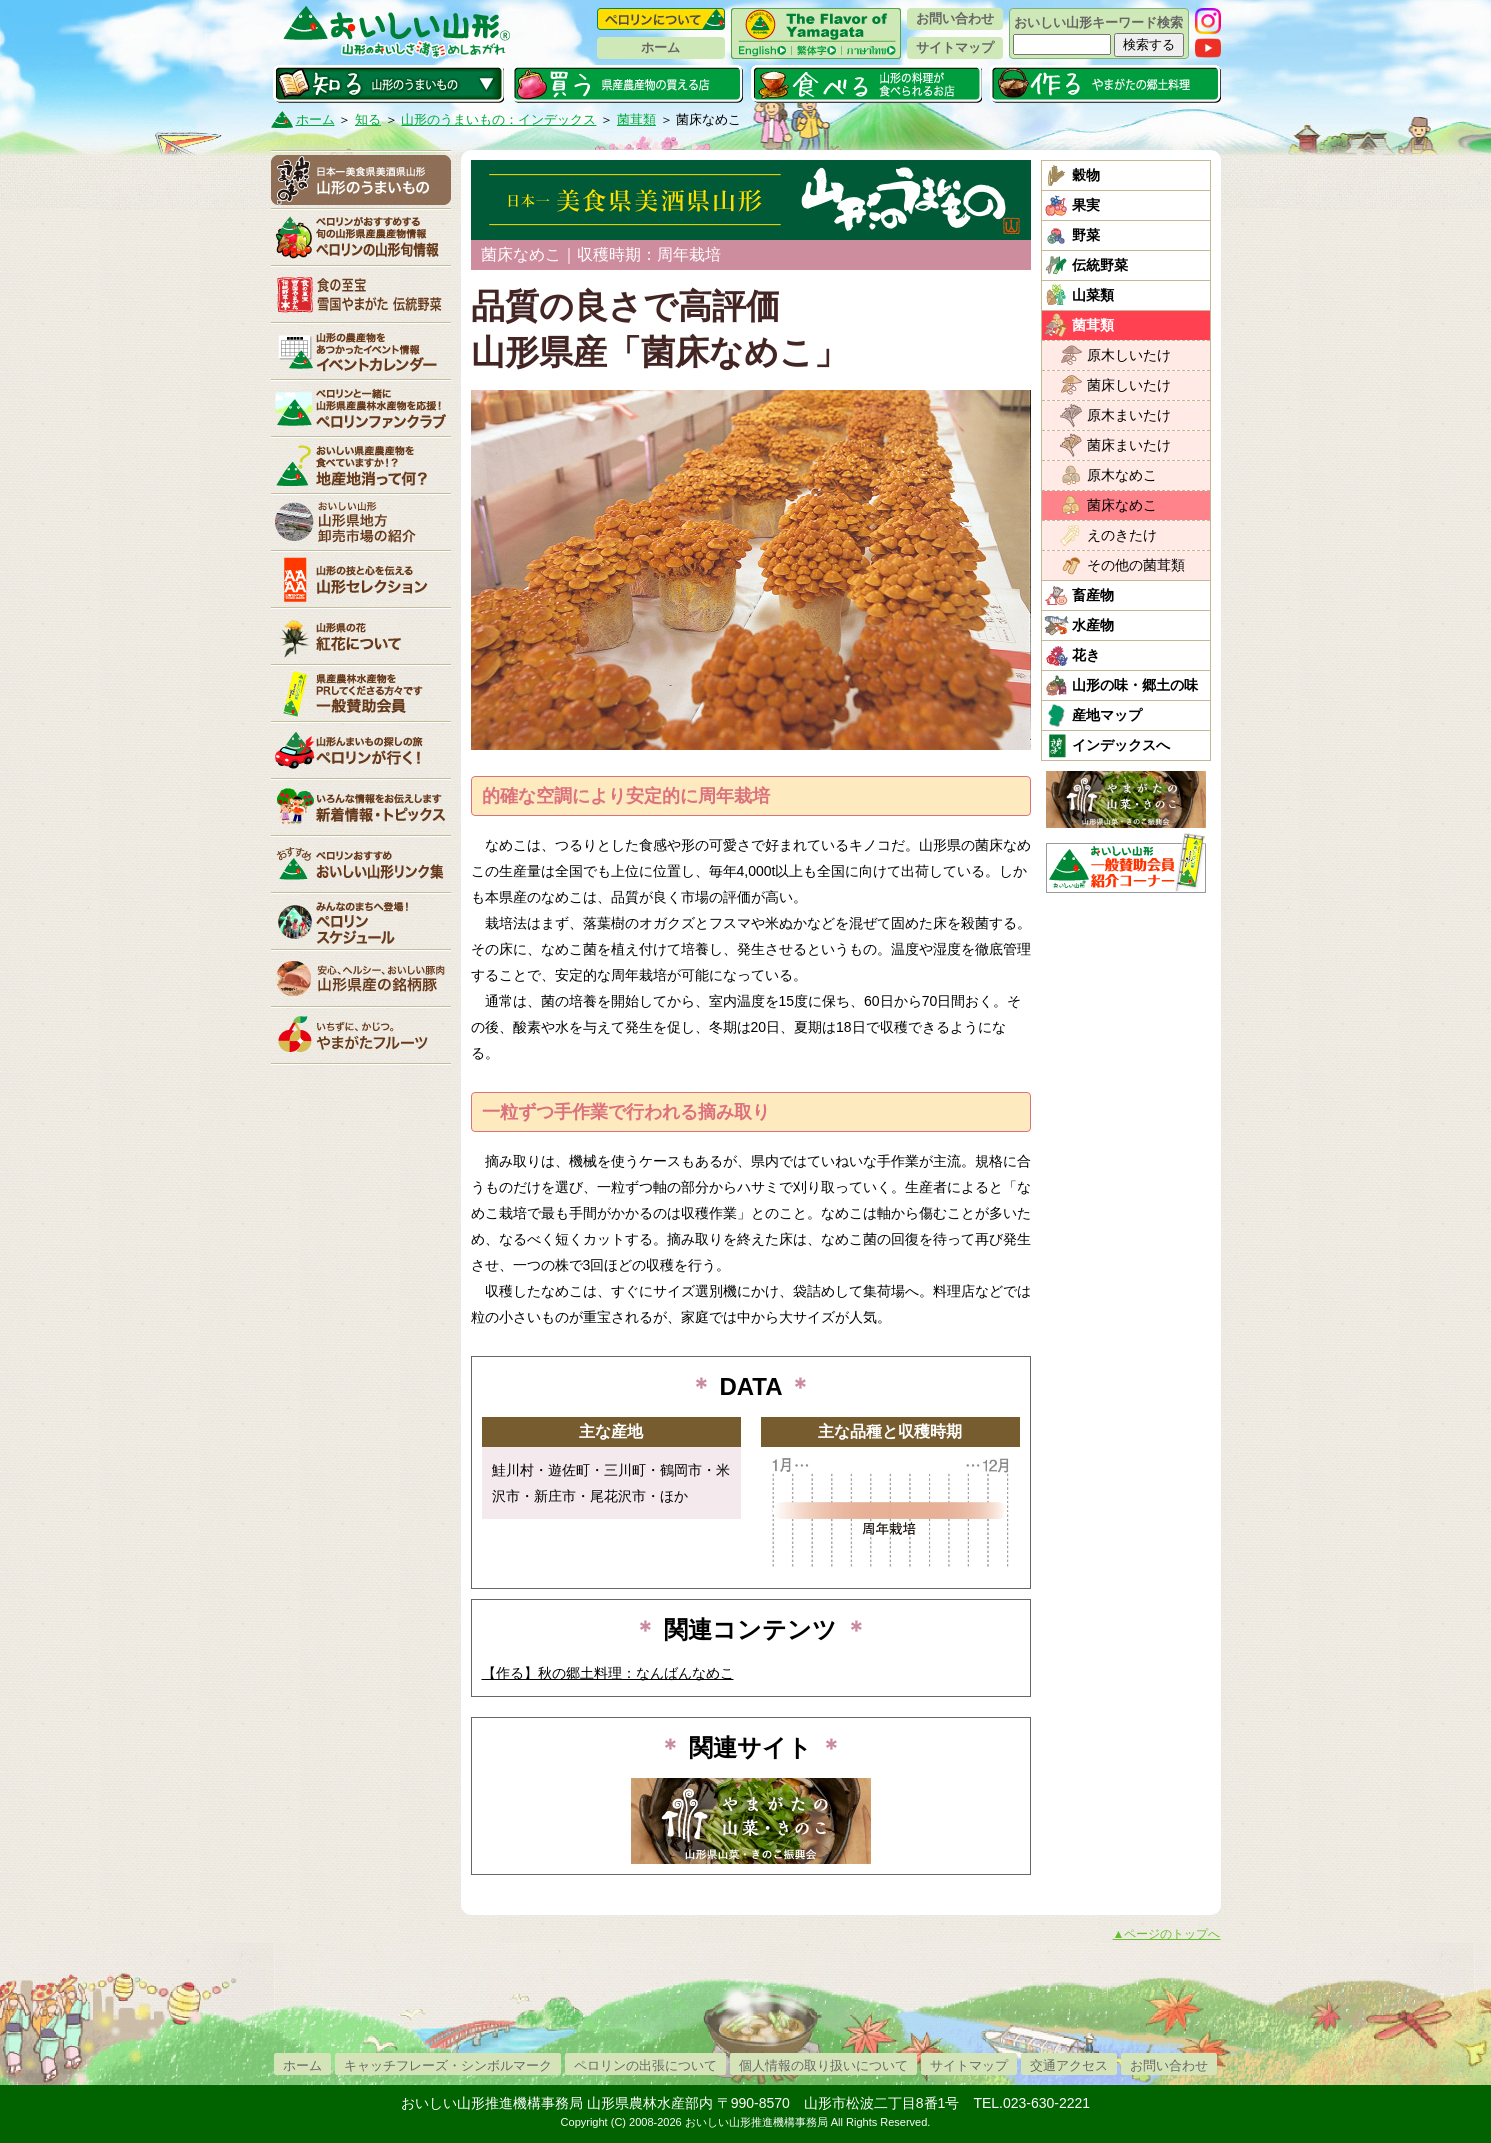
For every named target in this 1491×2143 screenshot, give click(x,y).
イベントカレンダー (361, 351)
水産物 (1093, 625)
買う (627, 84)
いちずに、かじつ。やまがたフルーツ (361, 1035)
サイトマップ (955, 47)
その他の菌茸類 (1136, 565)
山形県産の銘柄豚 (361, 978)
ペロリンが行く (361, 750)
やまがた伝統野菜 (361, 294)
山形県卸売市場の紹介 (361, 522)
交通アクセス (1069, 2065)
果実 (1086, 205)
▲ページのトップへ (1167, 1934)
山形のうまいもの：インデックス (498, 119)
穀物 (1086, 175)
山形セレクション (361, 579)
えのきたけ (1122, 535)
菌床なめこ (1122, 505)
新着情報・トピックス (361, 807)
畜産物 (1093, 595)
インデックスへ (1121, 745)
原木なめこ (1122, 475)
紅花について (361, 636)
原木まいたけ (1129, 415)
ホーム (660, 47)
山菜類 (1093, 295)
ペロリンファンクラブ (361, 408)
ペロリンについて (661, 19)
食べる (866, 84)
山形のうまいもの (361, 180)
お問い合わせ (955, 18)
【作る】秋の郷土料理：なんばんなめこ (608, 1673)
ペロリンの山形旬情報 (361, 237)
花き (1086, 655)
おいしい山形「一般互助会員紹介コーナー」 (1128, 863)
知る (388, 84)
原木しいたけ (1129, 355)
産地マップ (1107, 715)
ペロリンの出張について (645, 2065)
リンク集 (361, 864)
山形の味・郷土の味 (1135, 685)
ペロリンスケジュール (361, 921)
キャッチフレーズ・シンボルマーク (448, 2065)
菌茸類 (636, 119)
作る (1105, 84)
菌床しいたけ (1129, 385)
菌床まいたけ (1129, 445)
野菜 (1086, 235)
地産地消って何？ (361, 465)
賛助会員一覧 (361, 693)
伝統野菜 (1100, 265)
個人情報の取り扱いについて (823, 2065)
